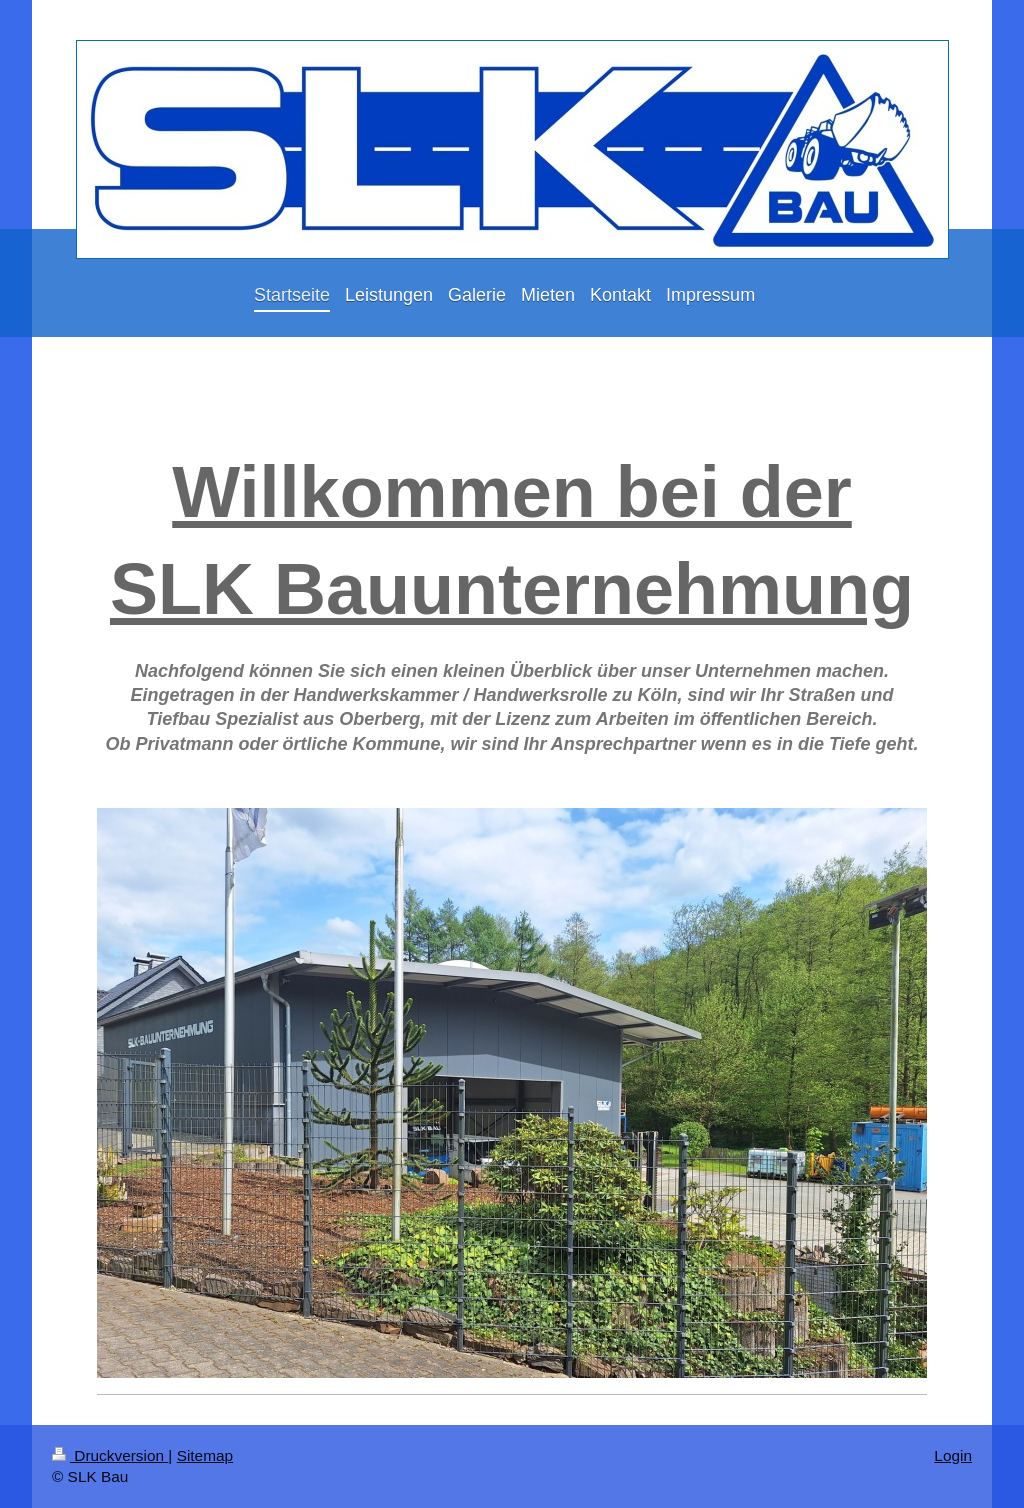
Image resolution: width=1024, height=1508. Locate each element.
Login (953, 1455)
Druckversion (110, 1455)
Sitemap (205, 1455)
